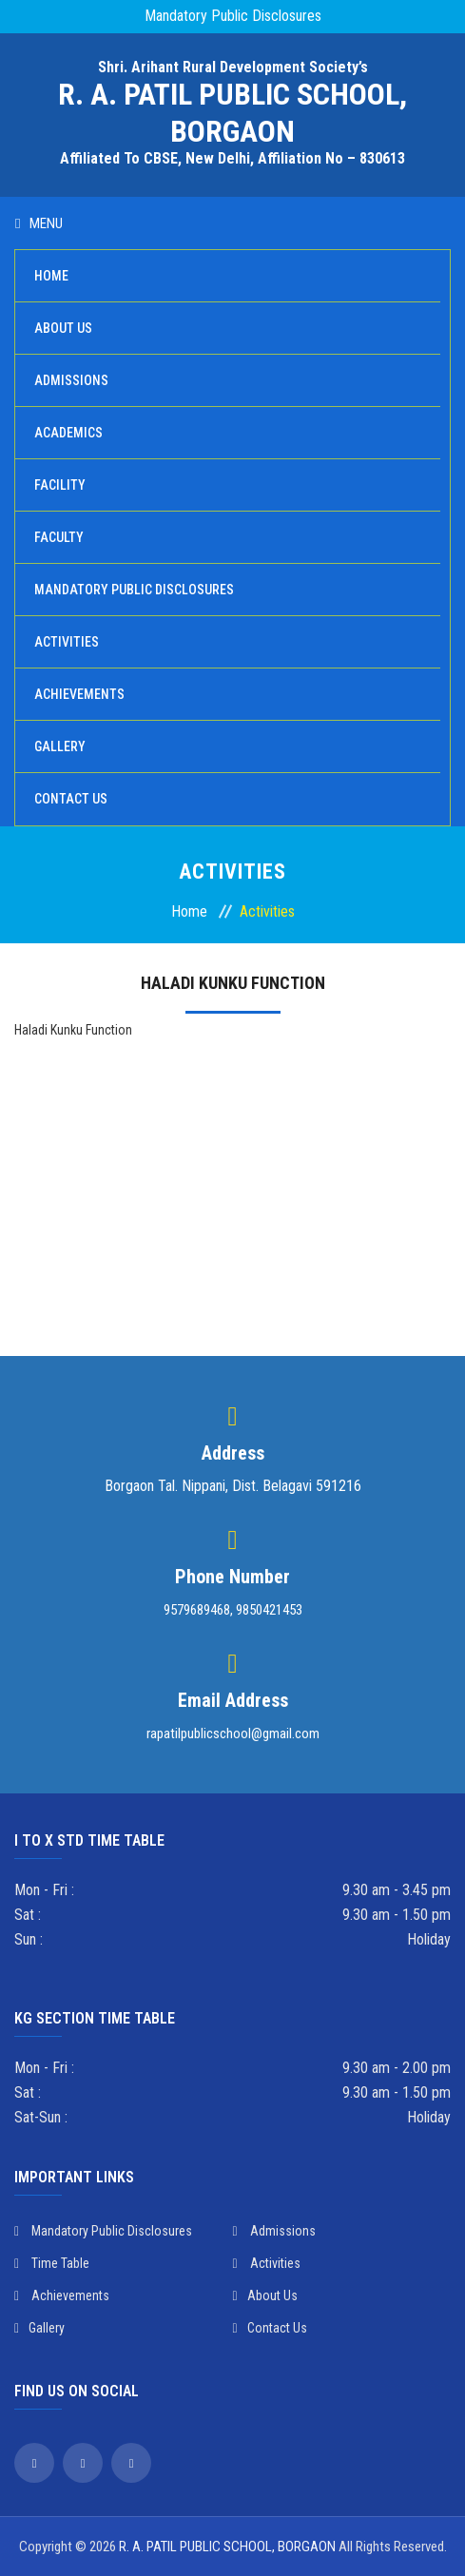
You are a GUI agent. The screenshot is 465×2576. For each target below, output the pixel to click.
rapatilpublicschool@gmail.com (233, 1733)
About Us (63, 328)
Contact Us (70, 798)
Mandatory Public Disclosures (233, 16)
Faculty (59, 537)
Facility (60, 485)
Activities (66, 641)
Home (51, 275)
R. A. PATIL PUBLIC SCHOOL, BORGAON (227, 2546)
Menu (39, 223)
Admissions (71, 380)
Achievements (79, 694)
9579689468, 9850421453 (233, 1609)
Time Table (51, 2263)
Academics (68, 432)
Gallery (60, 746)
